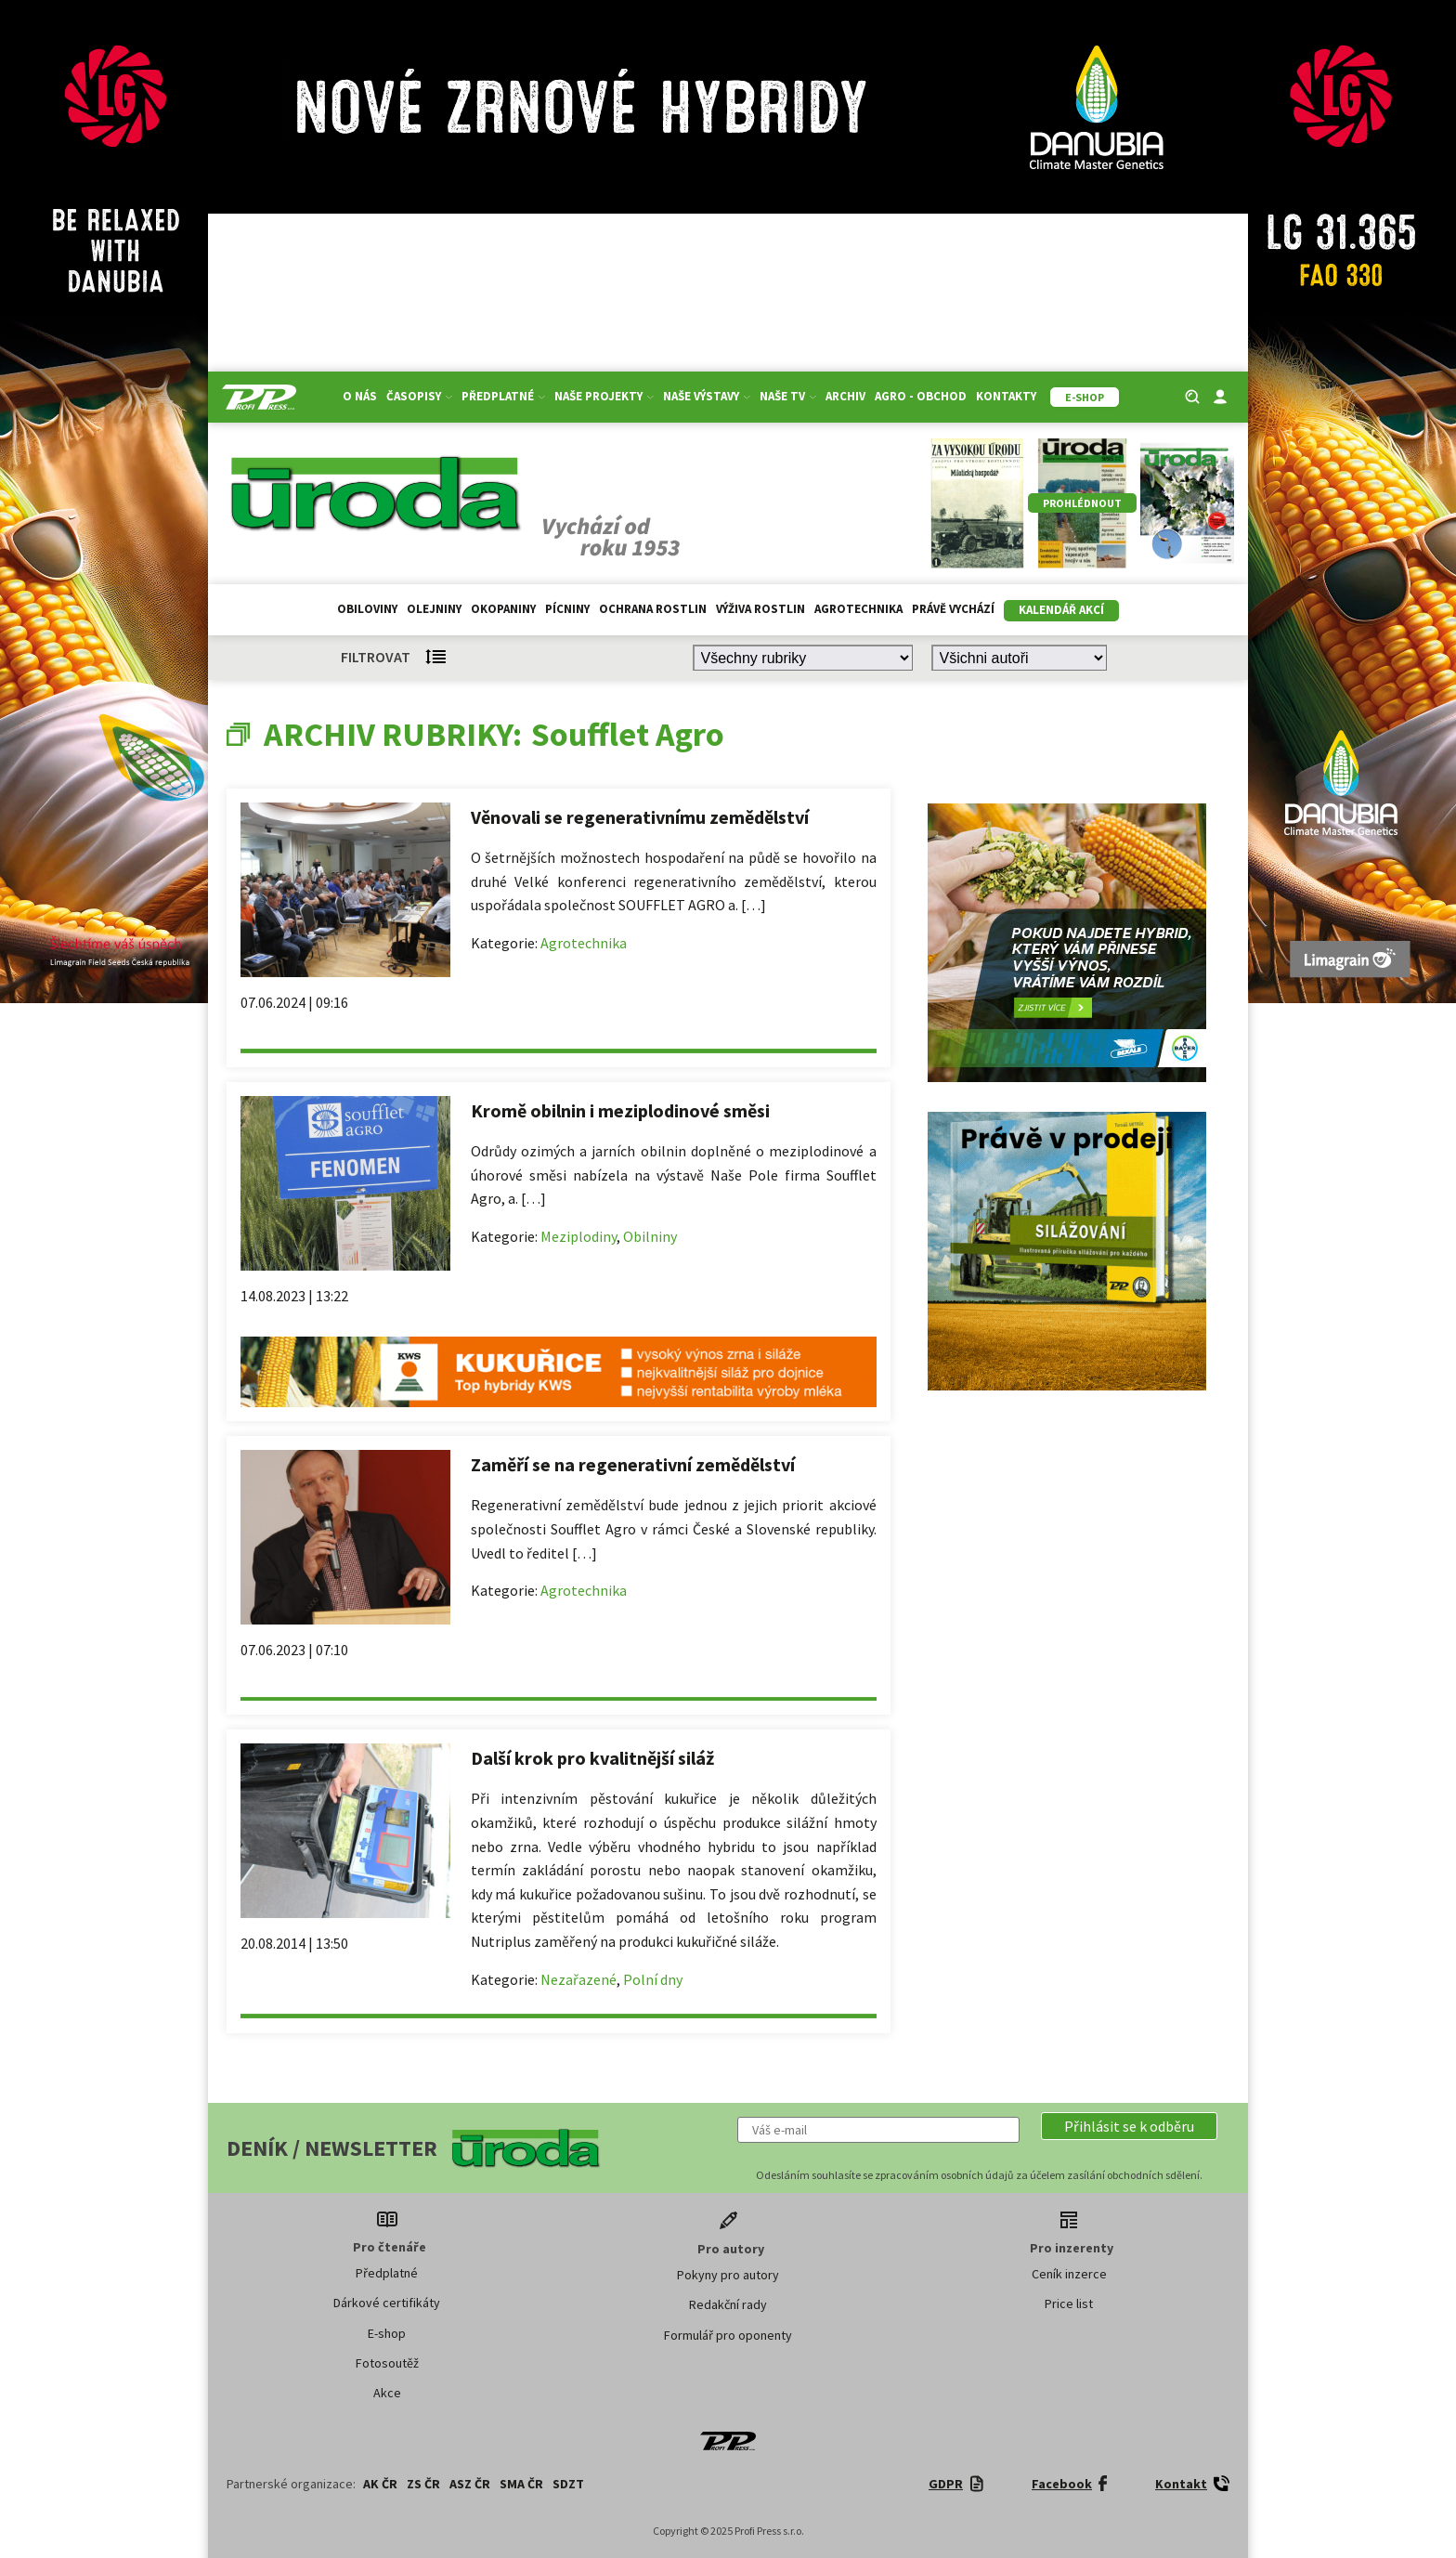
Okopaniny (503, 609)
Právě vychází (953, 609)
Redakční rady (728, 2304)
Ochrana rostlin (653, 609)
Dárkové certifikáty (386, 2302)
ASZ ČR (469, 2483)
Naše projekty (604, 396)
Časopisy (419, 396)
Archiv (845, 396)
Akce (387, 2392)
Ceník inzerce (1069, 2273)
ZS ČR (423, 2483)
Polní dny (652, 1979)
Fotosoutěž (387, 2363)
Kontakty (1006, 396)
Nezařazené (578, 1979)
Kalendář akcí (1061, 610)
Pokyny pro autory (728, 2274)
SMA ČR (521, 2483)
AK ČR (380, 2483)
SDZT (568, 2483)
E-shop (387, 2333)
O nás (360, 396)
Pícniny (567, 609)
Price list (1069, 2303)
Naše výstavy (706, 396)
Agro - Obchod (921, 396)
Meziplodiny (578, 1236)
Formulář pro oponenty (728, 2335)
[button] (1129, 2126)
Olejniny (434, 609)
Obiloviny (367, 609)
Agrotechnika (858, 609)
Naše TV (788, 396)
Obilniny (650, 1236)
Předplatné (503, 396)
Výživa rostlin (760, 609)
